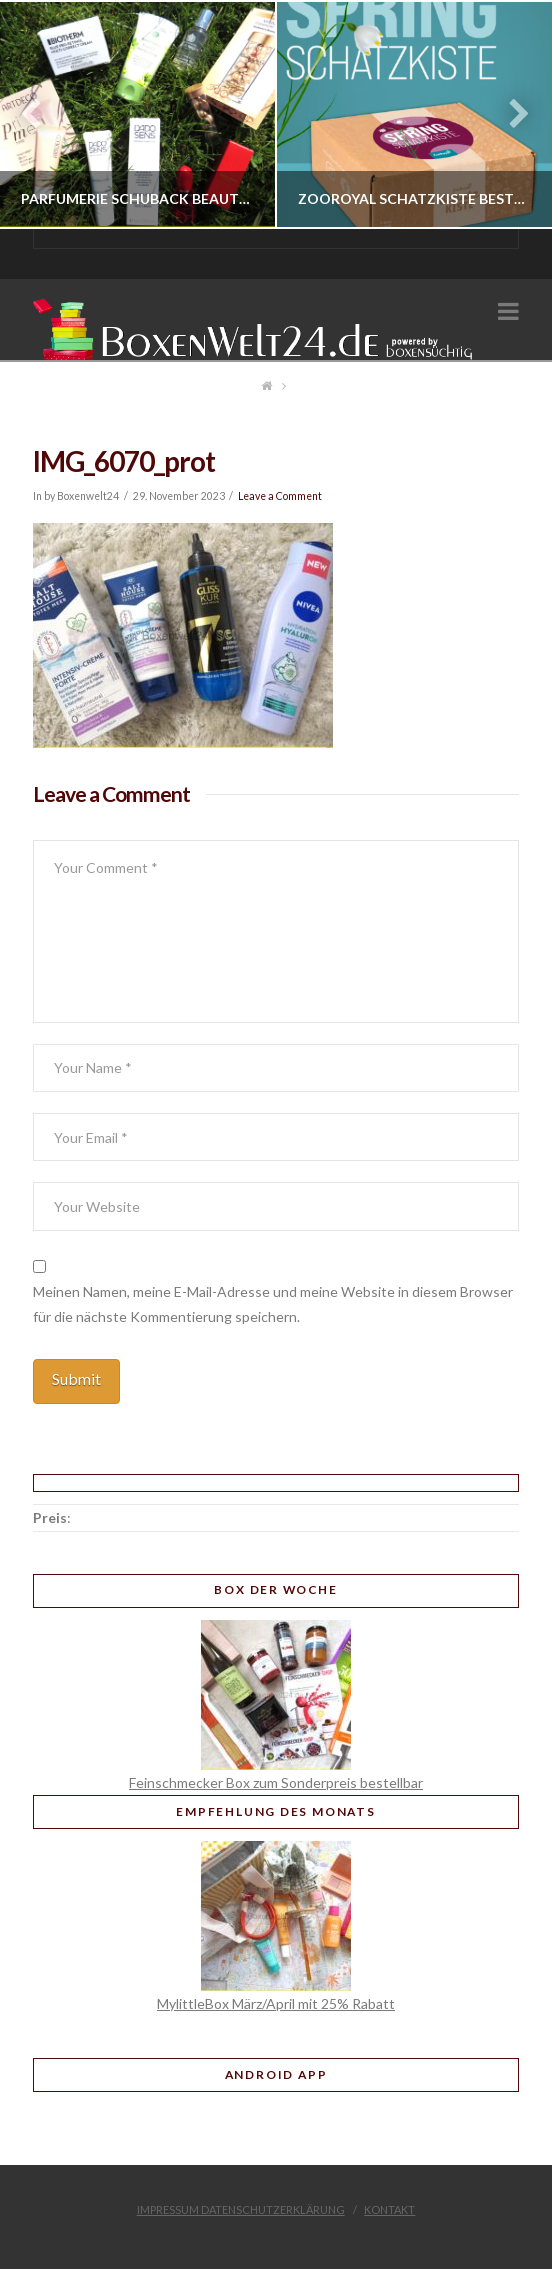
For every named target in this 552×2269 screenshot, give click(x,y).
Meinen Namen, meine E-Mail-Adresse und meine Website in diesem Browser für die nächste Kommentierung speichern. (273, 1304)
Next (509, 114)
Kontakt (389, 2209)
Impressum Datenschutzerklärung (241, 2209)
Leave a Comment (280, 496)
